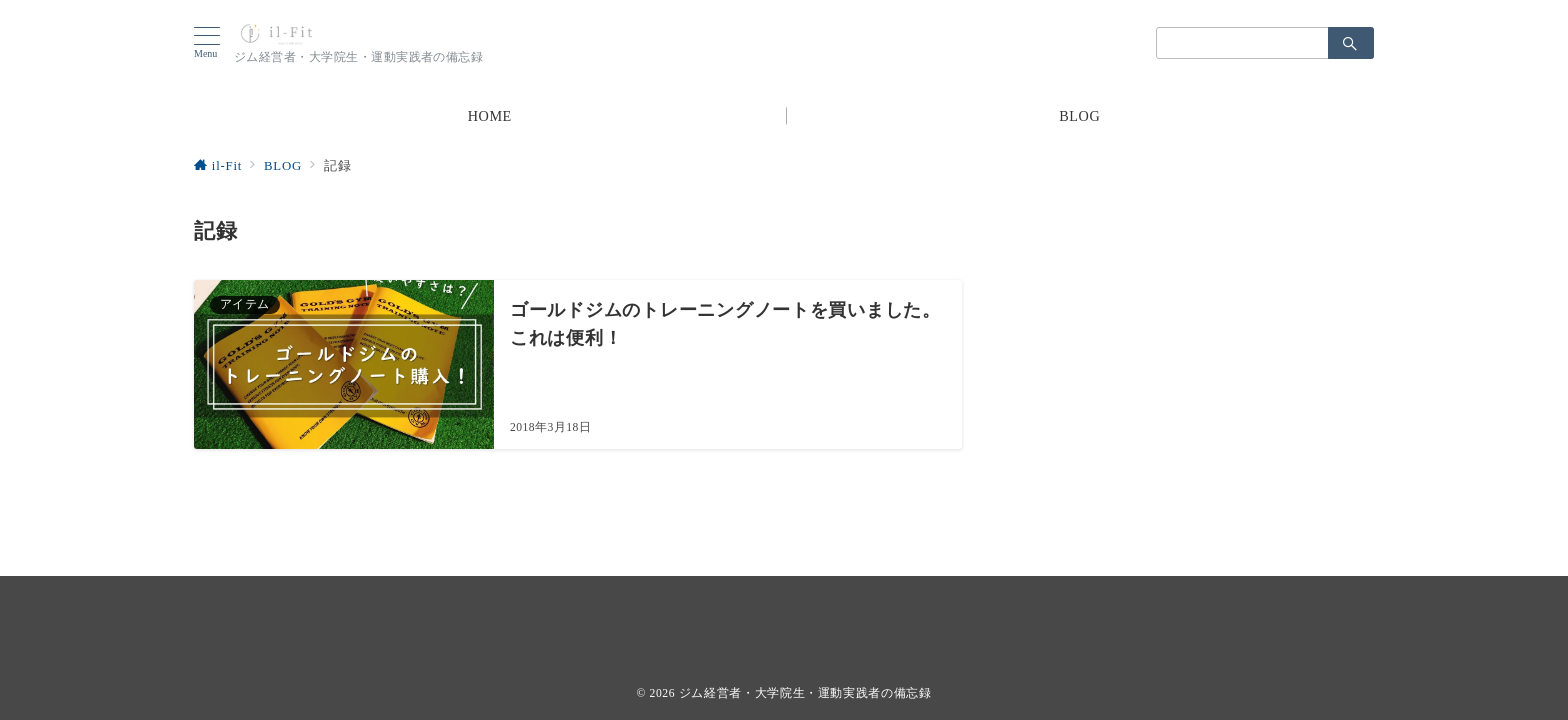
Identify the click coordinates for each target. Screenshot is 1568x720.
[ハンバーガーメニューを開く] (214, 43)
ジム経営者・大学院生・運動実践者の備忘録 (805, 693)
